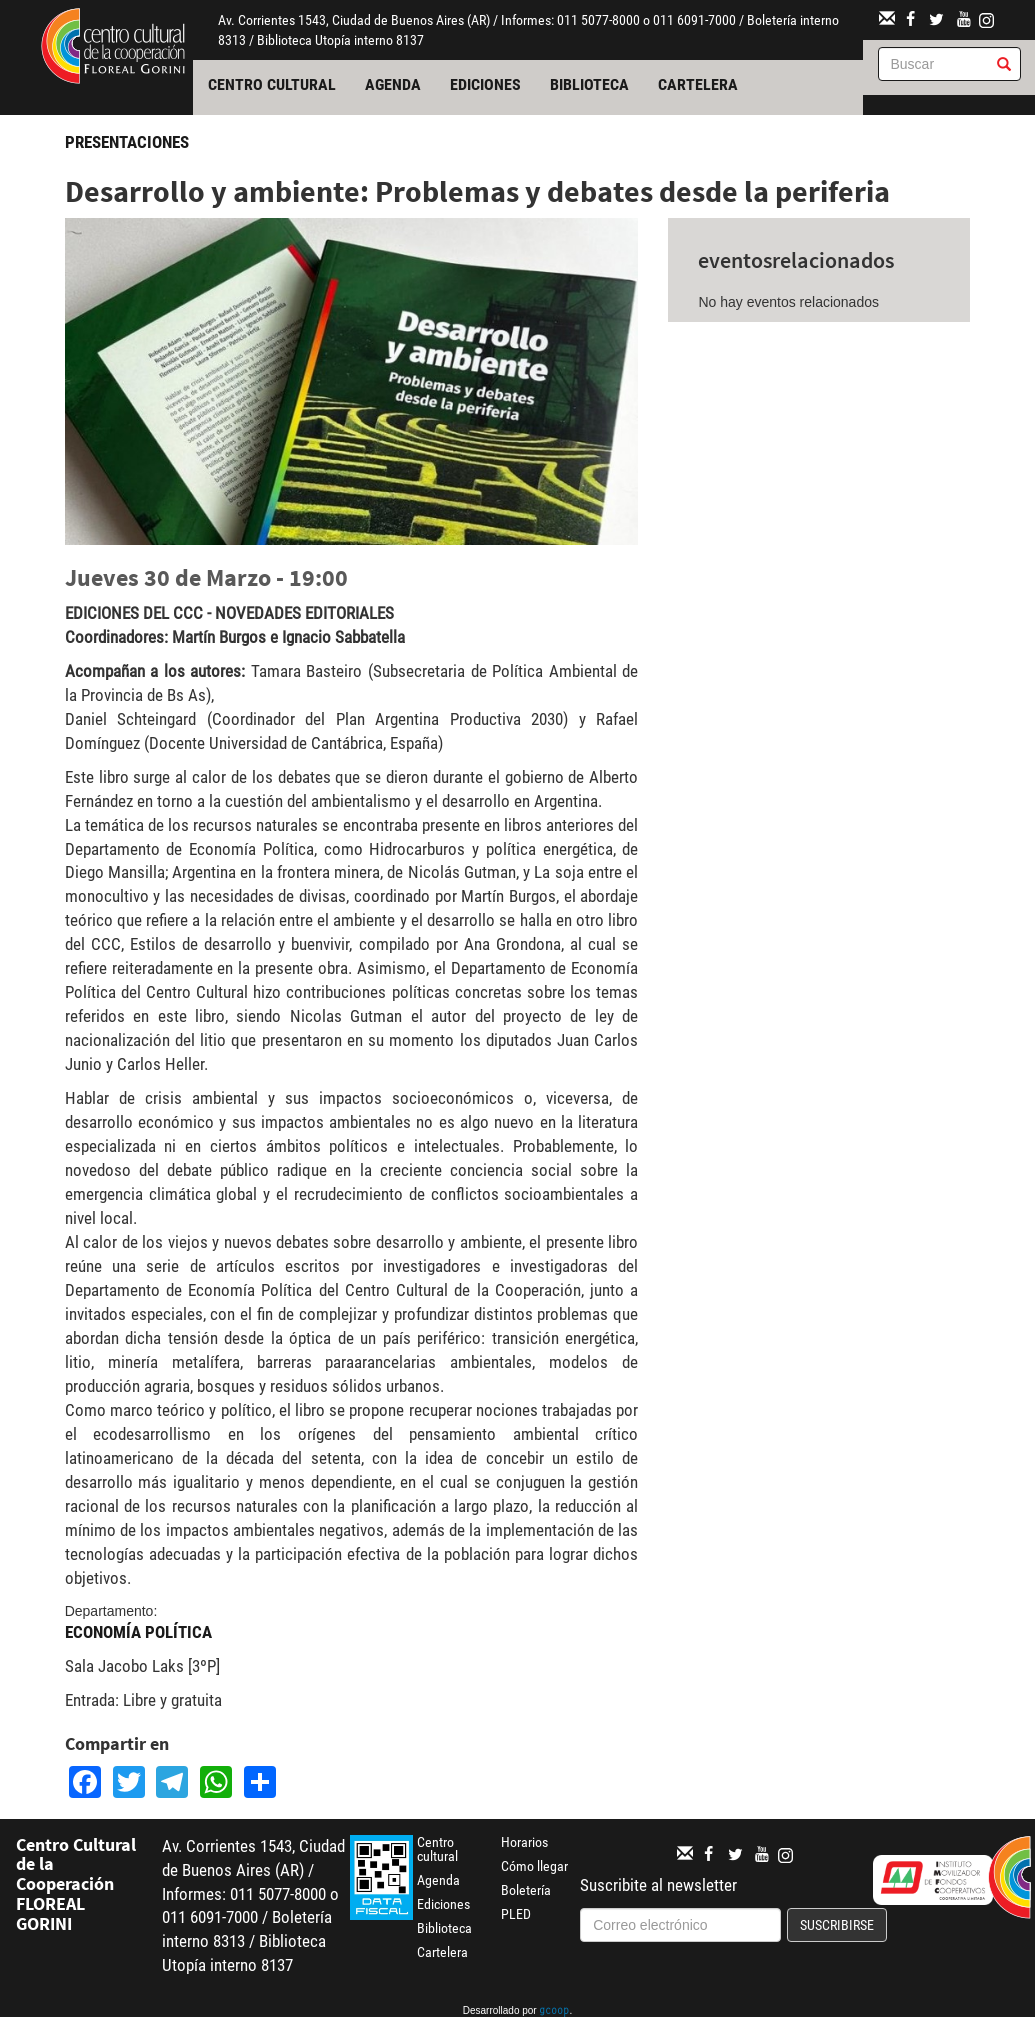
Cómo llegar (534, 1866)
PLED (516, 1914)
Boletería (526, 1890)
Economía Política (138, 1632)
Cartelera (698, 84)
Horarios (524, 1842)
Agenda (393, 84)
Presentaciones (127, 142)
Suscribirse (837, 1925)
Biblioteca (589, 84)
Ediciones (485, 84)
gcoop (554, 2012)
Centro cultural (272, 84)
